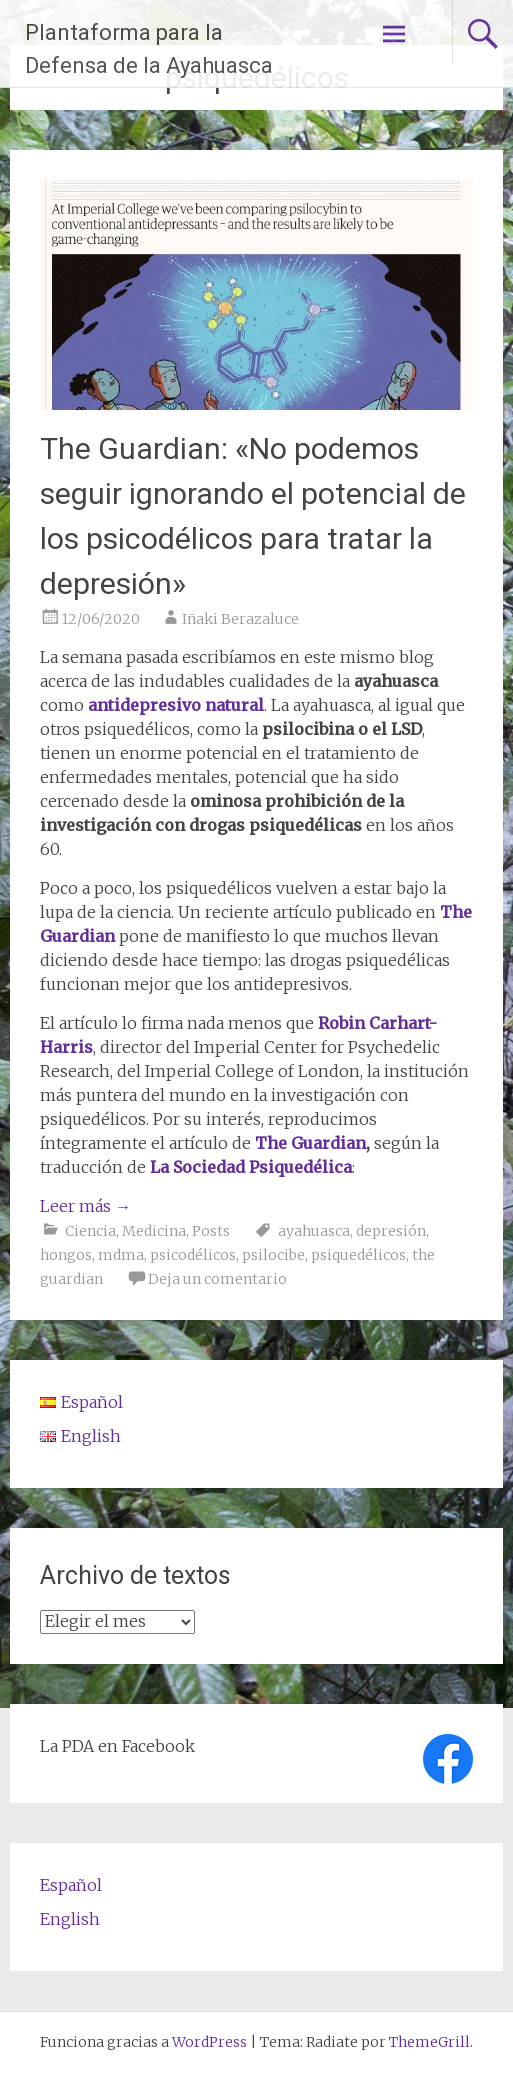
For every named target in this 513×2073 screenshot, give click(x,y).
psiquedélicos (358, 1255)
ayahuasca (314, 1231)
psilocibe (273, 1255)
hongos (66, 1255)
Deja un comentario (217, 1279)
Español (71, 1885)
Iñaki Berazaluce (240, 619)
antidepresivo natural (176, 705)
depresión (391, 1231)
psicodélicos (193, 1255)
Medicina (154, 1231)
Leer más (85, 1206)
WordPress (209, 2042)
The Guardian (310, 1143)
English (70, 1919)
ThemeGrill (429, 2042)
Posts (211, 1231)
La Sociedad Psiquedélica (249, 1167)
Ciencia (90, 1231)
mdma (121, 1255)
